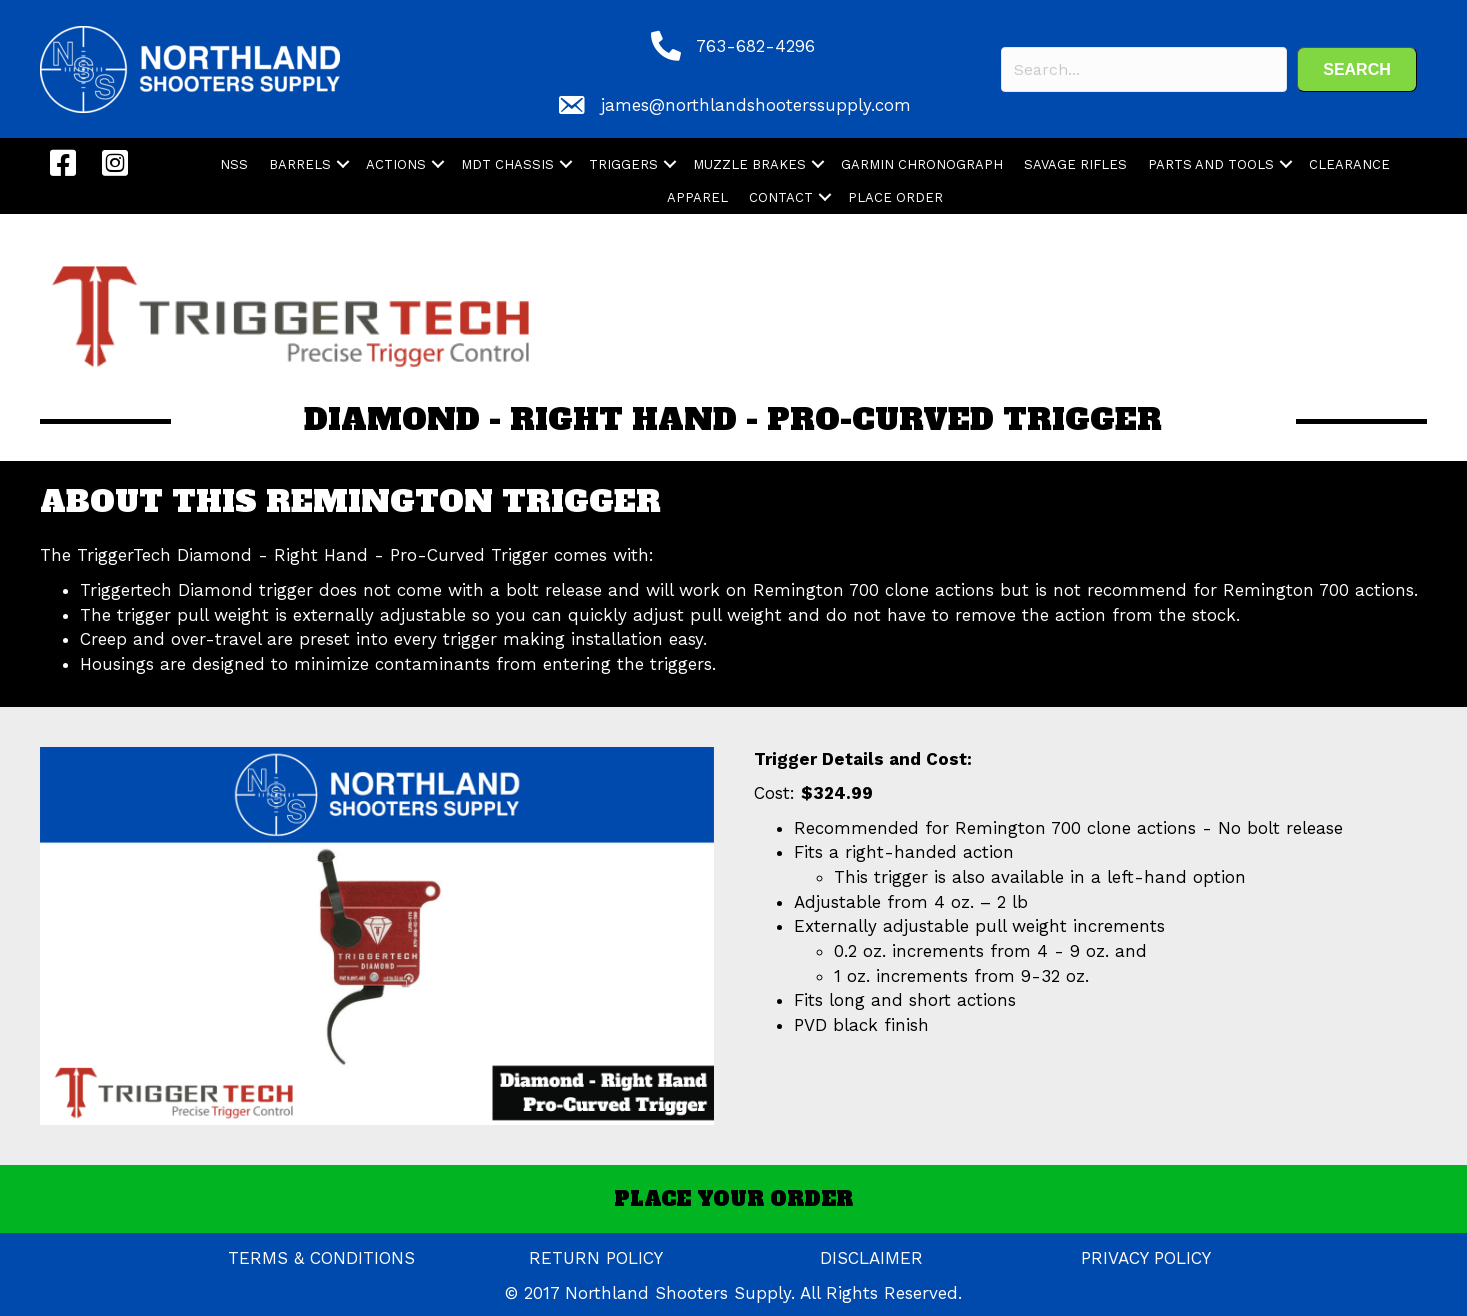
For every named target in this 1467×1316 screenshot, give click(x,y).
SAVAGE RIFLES (1075, 164)
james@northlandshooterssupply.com (756, 105)
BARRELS (300, 164)
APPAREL (697, 197)
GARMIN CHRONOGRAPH (922, 164)
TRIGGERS (623, 164)
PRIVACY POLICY (1146, 1258)
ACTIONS (396, 164)
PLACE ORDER (895, 197)
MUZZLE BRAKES (749, 164)
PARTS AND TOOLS (1211, 164)
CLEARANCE (1349, 164)
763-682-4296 (755, 46)
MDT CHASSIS (507, 164)
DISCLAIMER (871, 1258)
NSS (234, 164)
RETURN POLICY (596, 1258)
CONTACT (781, 197)
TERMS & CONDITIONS (321, 1258)
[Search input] (1144, 69)
